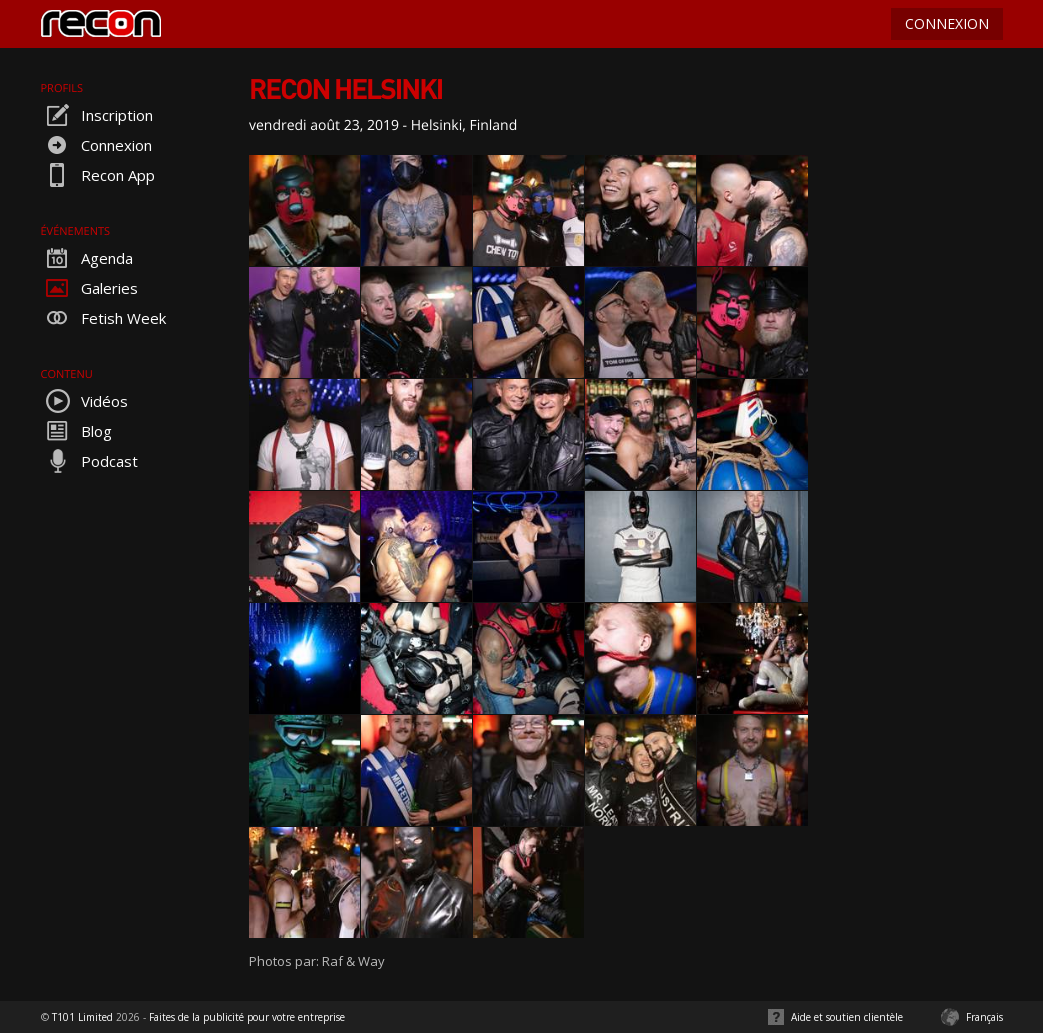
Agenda (87, 258)
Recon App (98, 175)
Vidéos (84, 401)
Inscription (97, 115)
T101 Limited (82, 1017)
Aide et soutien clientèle (847, 1017)
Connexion (96, 145)
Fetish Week (103, 318)
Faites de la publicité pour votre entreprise (247, 1017)
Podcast (89, 461)
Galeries (89, 288)
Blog (76, 431)
